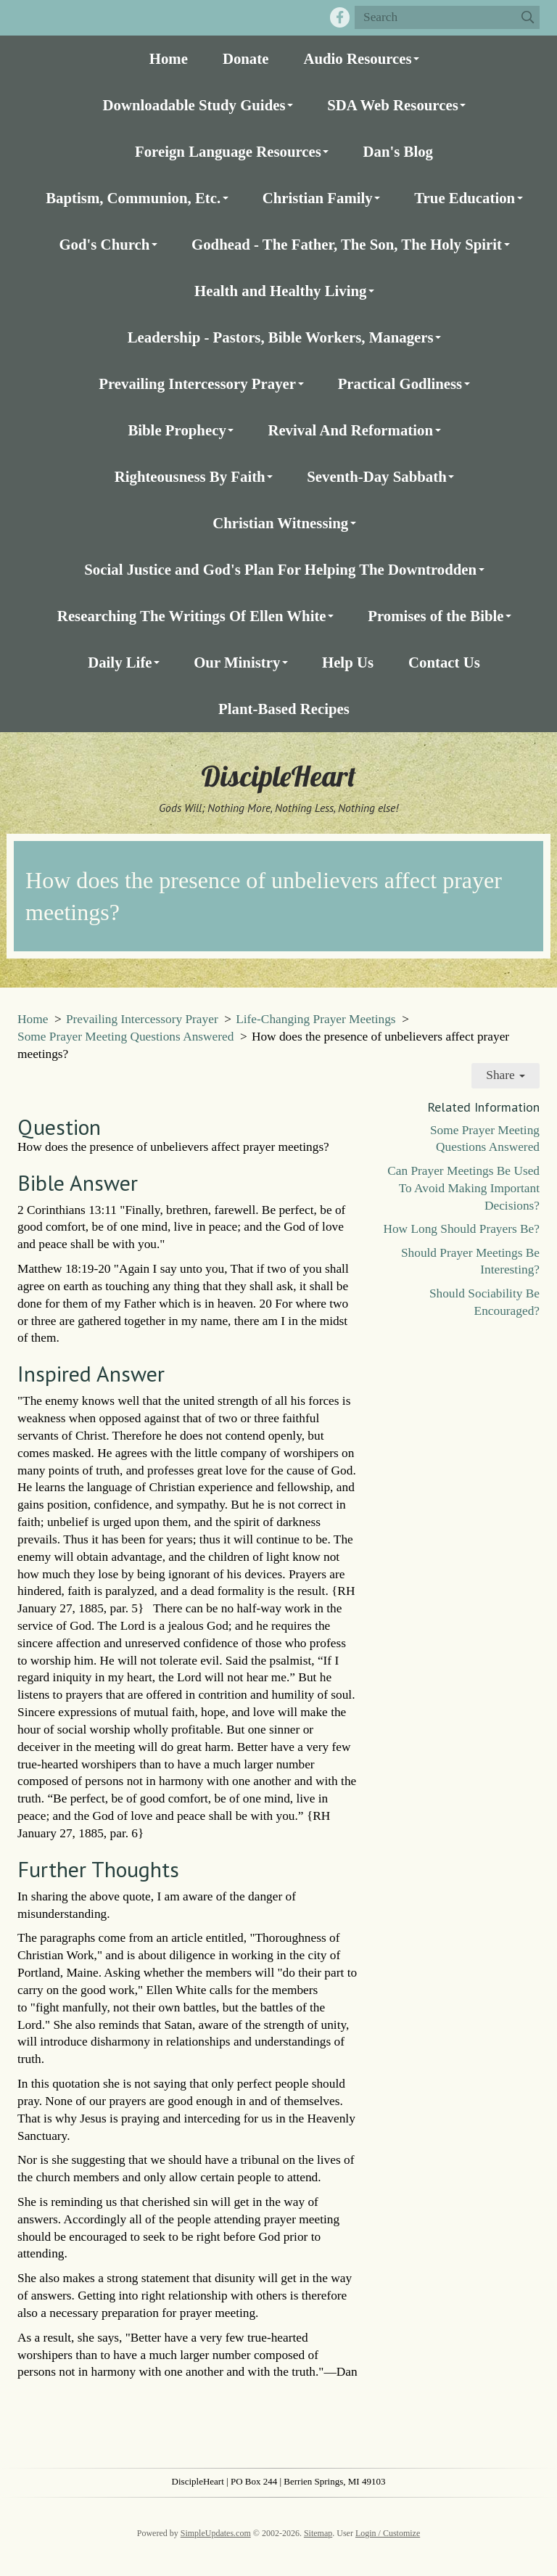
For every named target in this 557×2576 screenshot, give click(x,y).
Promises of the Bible (435, 615)
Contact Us (444, 662)
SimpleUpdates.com (216, 2533)
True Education (464, 197)
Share (505, 1075)
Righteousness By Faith (190, 476)
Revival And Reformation (350, 430)
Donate (246, 58)
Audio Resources (357, 58)
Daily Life (120, 662)
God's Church (104, 244)
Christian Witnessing (280, 522)
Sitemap (318, 2533)
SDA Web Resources (392, 105)
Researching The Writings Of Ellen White (191, 615)
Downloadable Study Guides (194, 105)
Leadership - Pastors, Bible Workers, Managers (281, 337)
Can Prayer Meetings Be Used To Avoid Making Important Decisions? (463, 1188)
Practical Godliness (400, 383)
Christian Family (318, 197)
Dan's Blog (398, 151)
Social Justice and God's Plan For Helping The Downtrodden (280, 569)
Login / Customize (387, 2533)
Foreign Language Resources (228, 151)
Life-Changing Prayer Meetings (315, 1019)
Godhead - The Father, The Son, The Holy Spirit (346, 244)
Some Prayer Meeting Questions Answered (125, 1036)
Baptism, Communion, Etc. (133, 197)
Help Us (348, 662)
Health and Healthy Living (280, 290)
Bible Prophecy (177, 430)
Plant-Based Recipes (284, 708)
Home (168, 58)
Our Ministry (237, 662)
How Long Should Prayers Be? (461, 1229)
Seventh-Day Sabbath (376, 476)
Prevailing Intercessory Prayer (197, 383)
